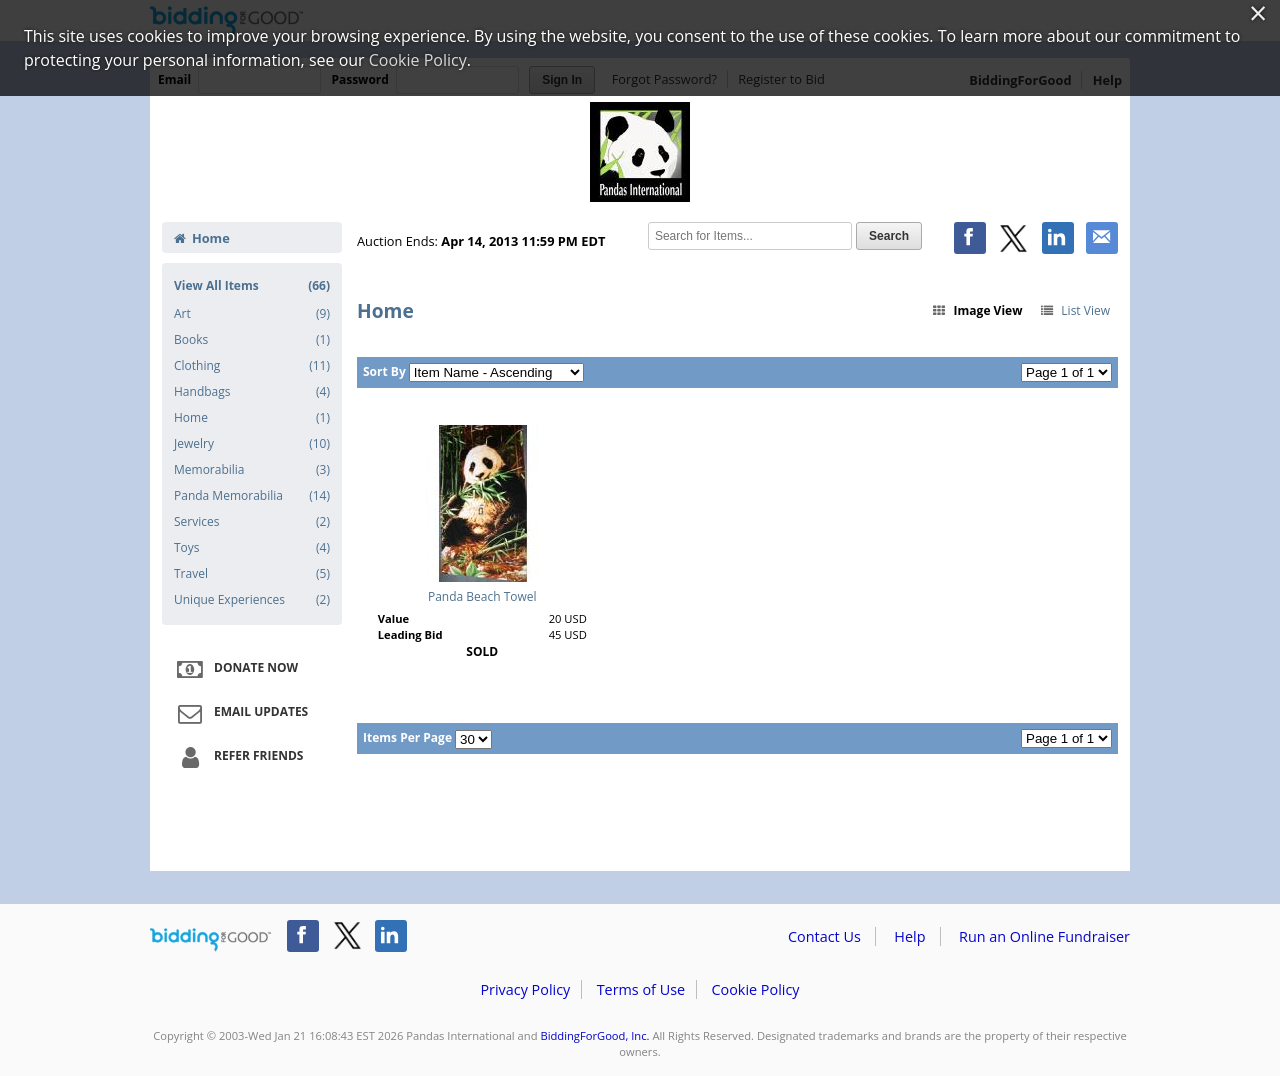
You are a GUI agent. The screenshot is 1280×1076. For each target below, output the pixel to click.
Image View (977, 310)
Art (252, 314)
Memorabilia (252, 470)
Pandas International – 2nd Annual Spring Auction (640, 152)
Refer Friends (237, 757)
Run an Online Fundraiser (1044, 936)
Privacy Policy (525, 989)
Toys (252, 548)
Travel (252, 574)
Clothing (252, 366)
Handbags (252, 392)
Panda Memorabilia (252, 496)
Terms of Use (641, 989)
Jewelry (252, 444)
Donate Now (235, 669)
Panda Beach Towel (482, 596)
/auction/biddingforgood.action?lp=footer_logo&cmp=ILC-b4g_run (210, 940)
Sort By (384, 371)
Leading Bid (410, 634)
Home (202, 238)
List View (1074, 310)
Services (252, 522)
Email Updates (240, 713)
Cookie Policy (755, 989)
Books (252, 340)
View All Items (252, 285)
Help (909, 936)
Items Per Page (407, 737)
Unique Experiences (252, 600)
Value (393, 618)
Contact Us (824, 936)
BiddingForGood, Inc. (594, 1035)
